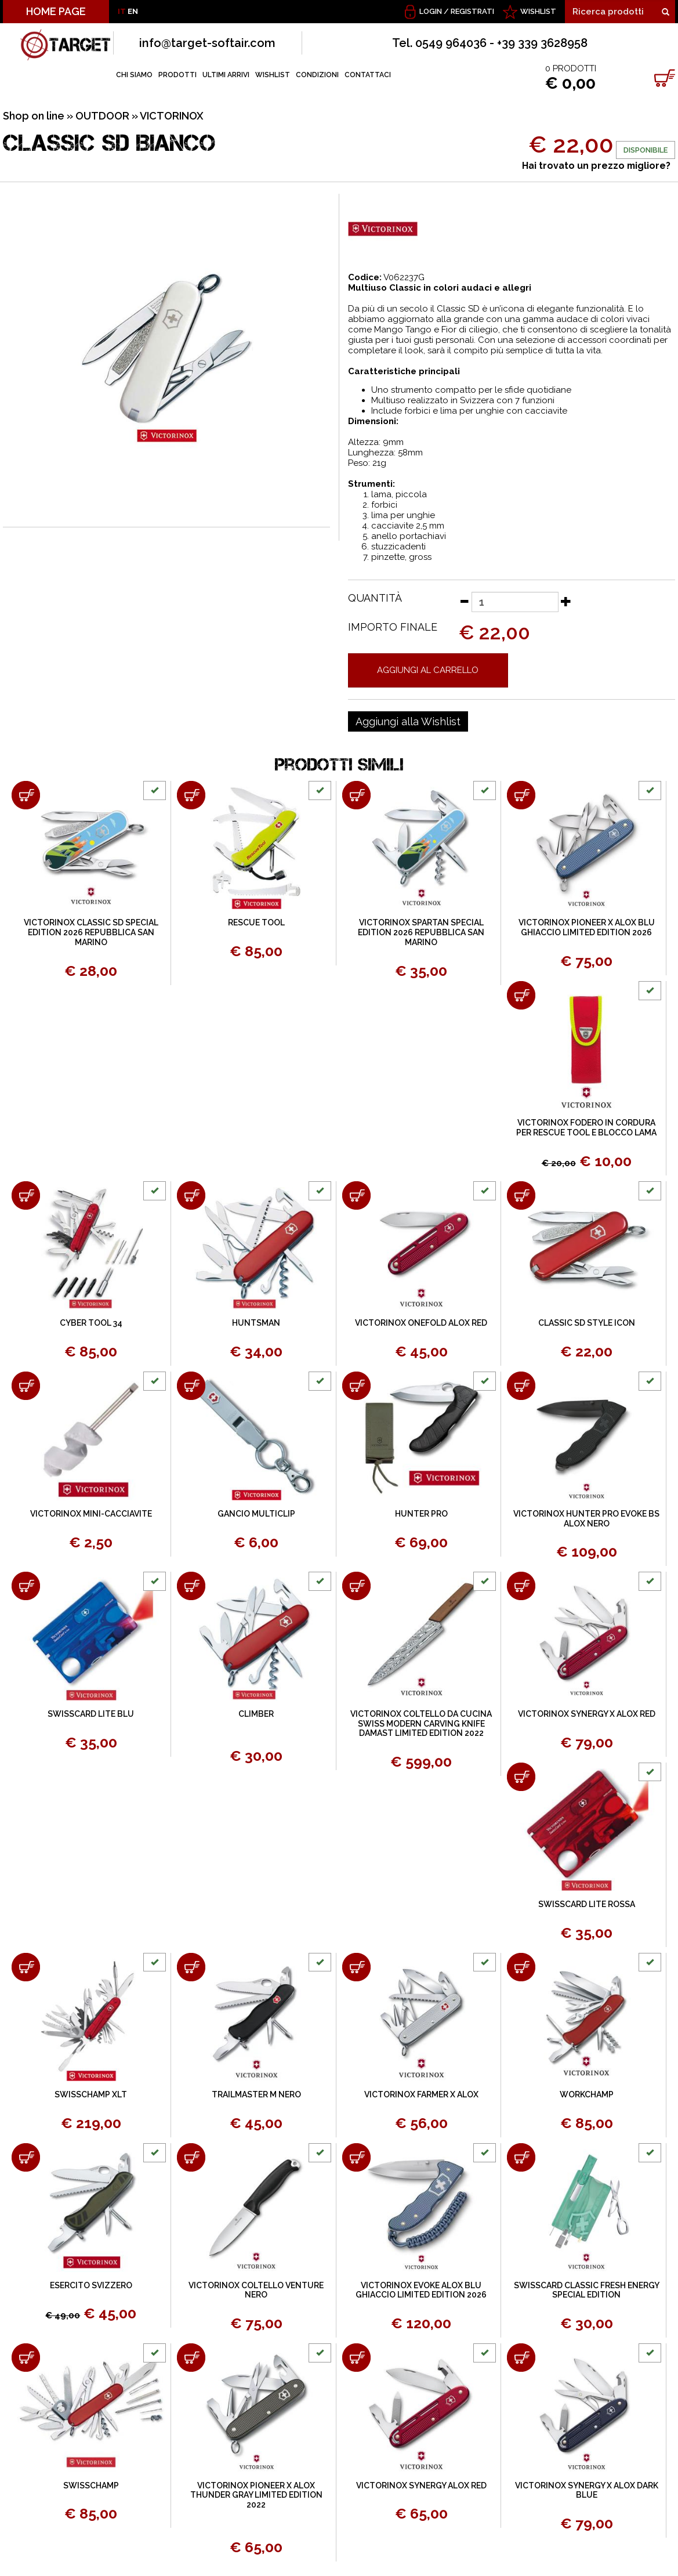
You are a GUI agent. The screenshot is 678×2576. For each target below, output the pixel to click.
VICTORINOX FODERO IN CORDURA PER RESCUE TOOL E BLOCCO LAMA (586, 1127)
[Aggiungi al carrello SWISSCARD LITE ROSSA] (521, 1777)
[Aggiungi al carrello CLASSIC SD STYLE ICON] (521, 1195)
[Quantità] (515, 602)
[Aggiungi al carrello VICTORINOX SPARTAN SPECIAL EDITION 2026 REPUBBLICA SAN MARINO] (356, 795)
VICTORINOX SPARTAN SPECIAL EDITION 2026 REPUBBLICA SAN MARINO (421, 932)
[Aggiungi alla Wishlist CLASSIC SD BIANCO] (408, 721)
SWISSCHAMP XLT (91, 2094)
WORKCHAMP (587, 2094)
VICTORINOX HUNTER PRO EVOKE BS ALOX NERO (586, 1518)
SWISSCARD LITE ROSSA (586, 1904)
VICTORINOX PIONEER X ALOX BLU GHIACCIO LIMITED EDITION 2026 (587, 927)
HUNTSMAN (256, 1322)
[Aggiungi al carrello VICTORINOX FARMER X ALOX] (356, 1967)
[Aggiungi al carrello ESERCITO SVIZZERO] (26, 2157)
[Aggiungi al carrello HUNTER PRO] (356, 1386)
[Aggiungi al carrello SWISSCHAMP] (26, 2357)
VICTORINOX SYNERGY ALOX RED (421, 2485)
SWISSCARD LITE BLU (91, 1713)
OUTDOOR (102, 116)
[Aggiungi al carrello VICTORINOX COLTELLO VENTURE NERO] (191, 2157)
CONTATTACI (368, 75)
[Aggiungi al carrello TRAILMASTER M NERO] (191, 1967)
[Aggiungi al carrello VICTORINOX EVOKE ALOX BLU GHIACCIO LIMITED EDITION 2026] (356, 2157)
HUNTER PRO (421, 1513)
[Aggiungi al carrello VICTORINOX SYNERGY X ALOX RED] (521, 1586)
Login (430, 11)
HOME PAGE (56, 11)
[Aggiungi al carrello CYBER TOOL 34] (26, 1195)
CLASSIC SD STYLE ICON (586, 1322)
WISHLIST (538, 11)
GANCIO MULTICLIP (256, 1513)
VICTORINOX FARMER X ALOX (421, 2094)
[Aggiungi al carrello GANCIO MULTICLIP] (191, 1386)
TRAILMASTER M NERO (256, 2094)
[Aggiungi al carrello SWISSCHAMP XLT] (26, 1967)
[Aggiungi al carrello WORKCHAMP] (521, 1967)
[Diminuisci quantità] (464, 601)
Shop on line (33, 116)
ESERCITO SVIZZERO (91, 2285)
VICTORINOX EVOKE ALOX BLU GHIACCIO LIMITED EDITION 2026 (421, 2290)
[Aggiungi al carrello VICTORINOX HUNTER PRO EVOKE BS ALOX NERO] (521, 1386)
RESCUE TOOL (256, 922)
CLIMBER (256, 1713)
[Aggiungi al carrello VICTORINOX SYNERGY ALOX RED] (356, 2357)
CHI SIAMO (134, 75)
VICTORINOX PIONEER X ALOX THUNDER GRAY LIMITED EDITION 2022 (256, 2495)
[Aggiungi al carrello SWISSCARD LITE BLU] (26, 1586)
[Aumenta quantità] (566, 601)
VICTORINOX (172, 116)
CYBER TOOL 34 (91, 1322)
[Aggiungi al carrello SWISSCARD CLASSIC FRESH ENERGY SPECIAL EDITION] (521, 2157)
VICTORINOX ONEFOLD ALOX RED (421, 1322)
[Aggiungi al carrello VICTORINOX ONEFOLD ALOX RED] (356, 1195)
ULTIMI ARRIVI (225, 75)
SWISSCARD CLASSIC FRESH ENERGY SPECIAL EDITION (586, 2290)
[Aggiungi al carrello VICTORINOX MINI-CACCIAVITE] (26, 1386)
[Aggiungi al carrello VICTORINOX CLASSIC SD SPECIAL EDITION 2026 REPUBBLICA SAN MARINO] (26, 795)
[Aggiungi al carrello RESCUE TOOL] (191, 795)
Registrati (472, 11)
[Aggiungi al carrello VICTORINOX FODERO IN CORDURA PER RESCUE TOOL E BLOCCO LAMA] (521, 995)
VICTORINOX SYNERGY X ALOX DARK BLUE (586, 2490)
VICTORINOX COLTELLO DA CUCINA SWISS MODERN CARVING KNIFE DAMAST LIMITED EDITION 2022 (421, 1723)
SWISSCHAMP (91, 2485)
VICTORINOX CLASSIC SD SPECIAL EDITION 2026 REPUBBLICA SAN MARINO (91, 932)
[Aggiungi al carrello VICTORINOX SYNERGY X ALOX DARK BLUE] (521, 2357)
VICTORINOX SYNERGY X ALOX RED (586, 1713)
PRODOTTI (177, 75)
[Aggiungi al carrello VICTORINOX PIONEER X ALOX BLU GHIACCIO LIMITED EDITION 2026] (521, 795)
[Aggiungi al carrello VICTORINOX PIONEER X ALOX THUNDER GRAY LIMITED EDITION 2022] (191, 2357)
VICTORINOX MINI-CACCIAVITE (91, 1513)
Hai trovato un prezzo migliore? (596, 165)
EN (133, 11)
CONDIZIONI (317, 75)
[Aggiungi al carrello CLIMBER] (191, 1586)
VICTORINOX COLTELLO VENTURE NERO (256, 2290)
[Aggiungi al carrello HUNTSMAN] (191, 1195)
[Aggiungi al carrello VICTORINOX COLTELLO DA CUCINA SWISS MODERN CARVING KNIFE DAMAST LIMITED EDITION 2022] (356, 1586)
